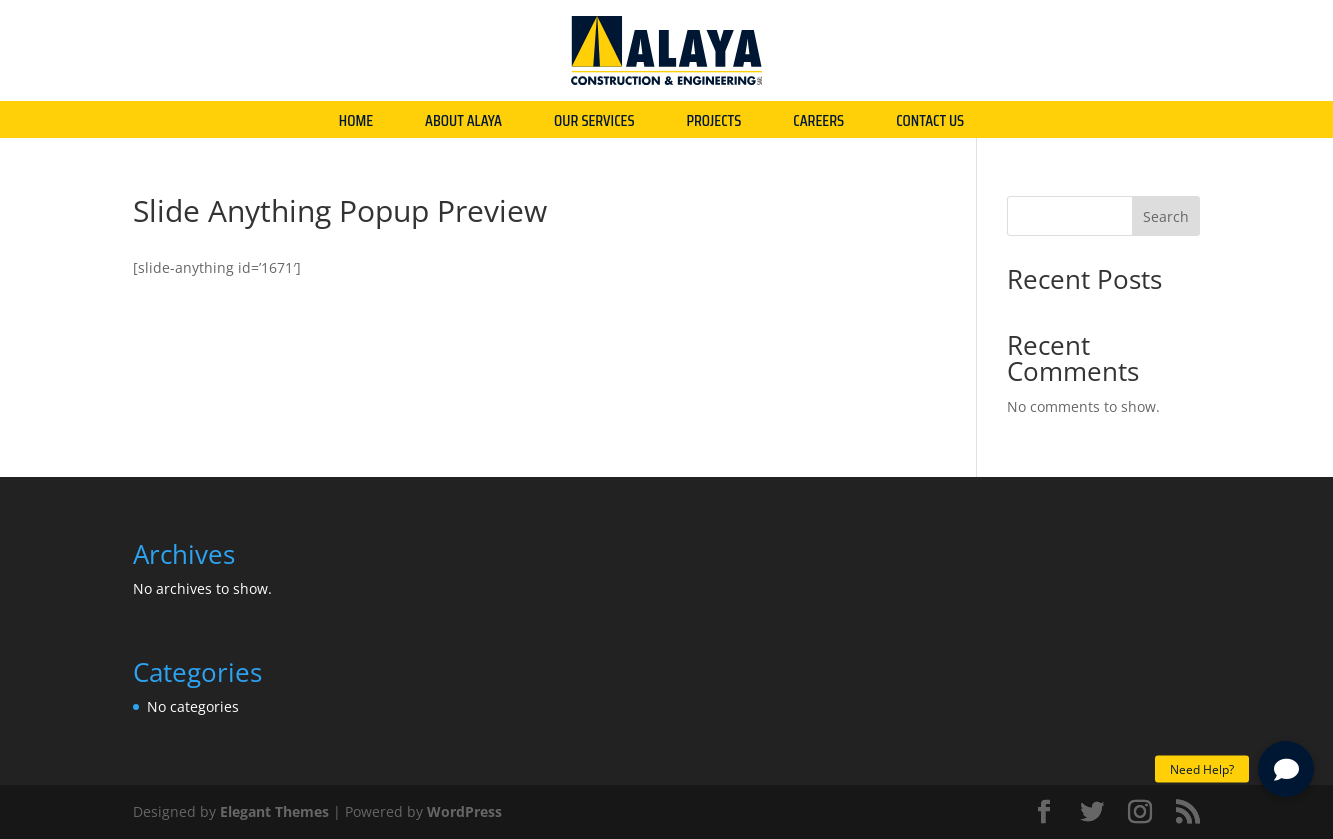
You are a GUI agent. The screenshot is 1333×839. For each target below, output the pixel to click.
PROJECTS (714, 123)
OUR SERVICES (594, 123)
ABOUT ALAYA (463, 123)
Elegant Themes (274, 811)
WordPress (464, 811)
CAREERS (818, 123)
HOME (356, 123)
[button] (1286, 769)
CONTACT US (930, 123)
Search (1166, 216)
